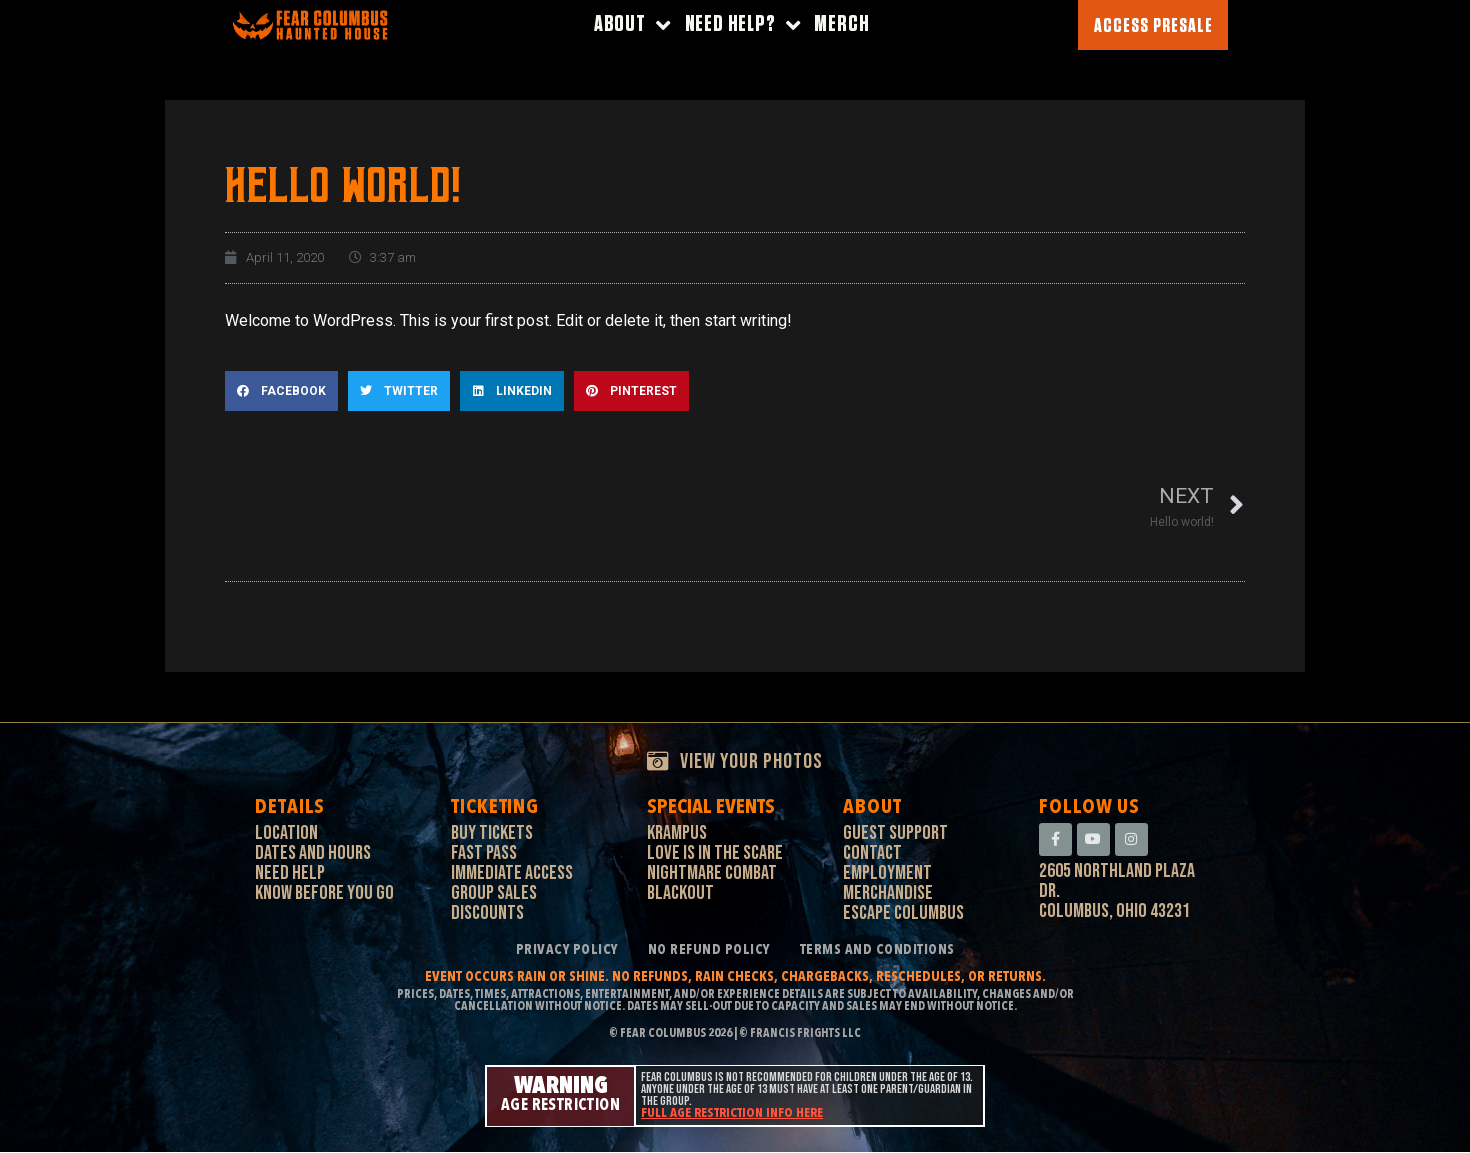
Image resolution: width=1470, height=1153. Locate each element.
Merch (841, 24)
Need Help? (743, 25)
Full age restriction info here (732, 1114)
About (632, 25)
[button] (281, 391)
